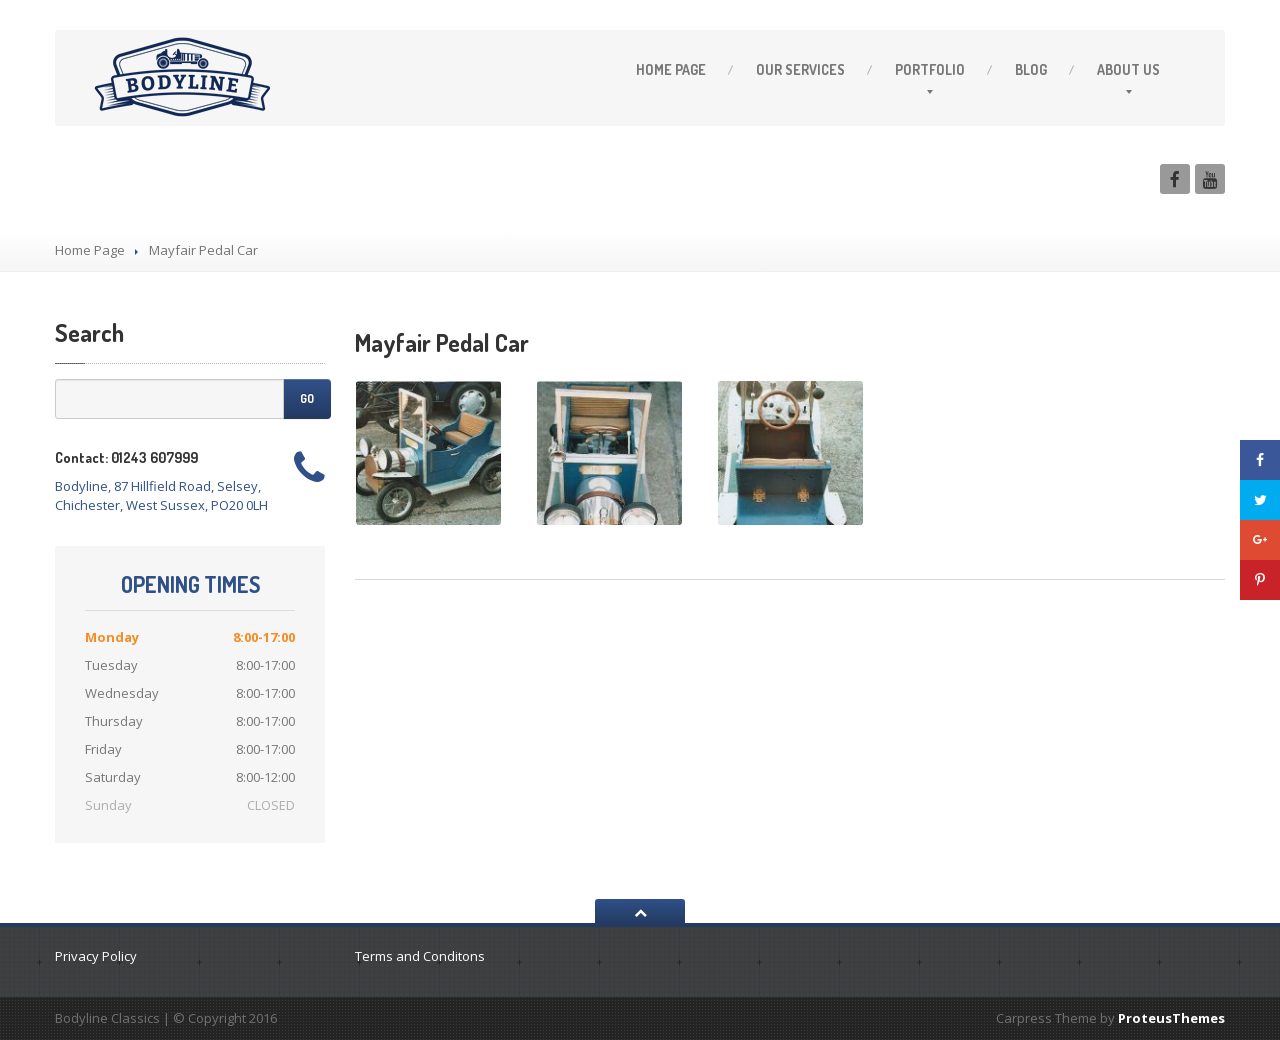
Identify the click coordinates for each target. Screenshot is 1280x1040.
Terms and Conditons (420, 956)
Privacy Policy (96, 956)
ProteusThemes (1171, 1018)
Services (800, 69)
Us (1128, 69)
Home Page (90, 250)
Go (307, 398)
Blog (1031, 69)
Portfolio (930, 69)
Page (671, 69)
